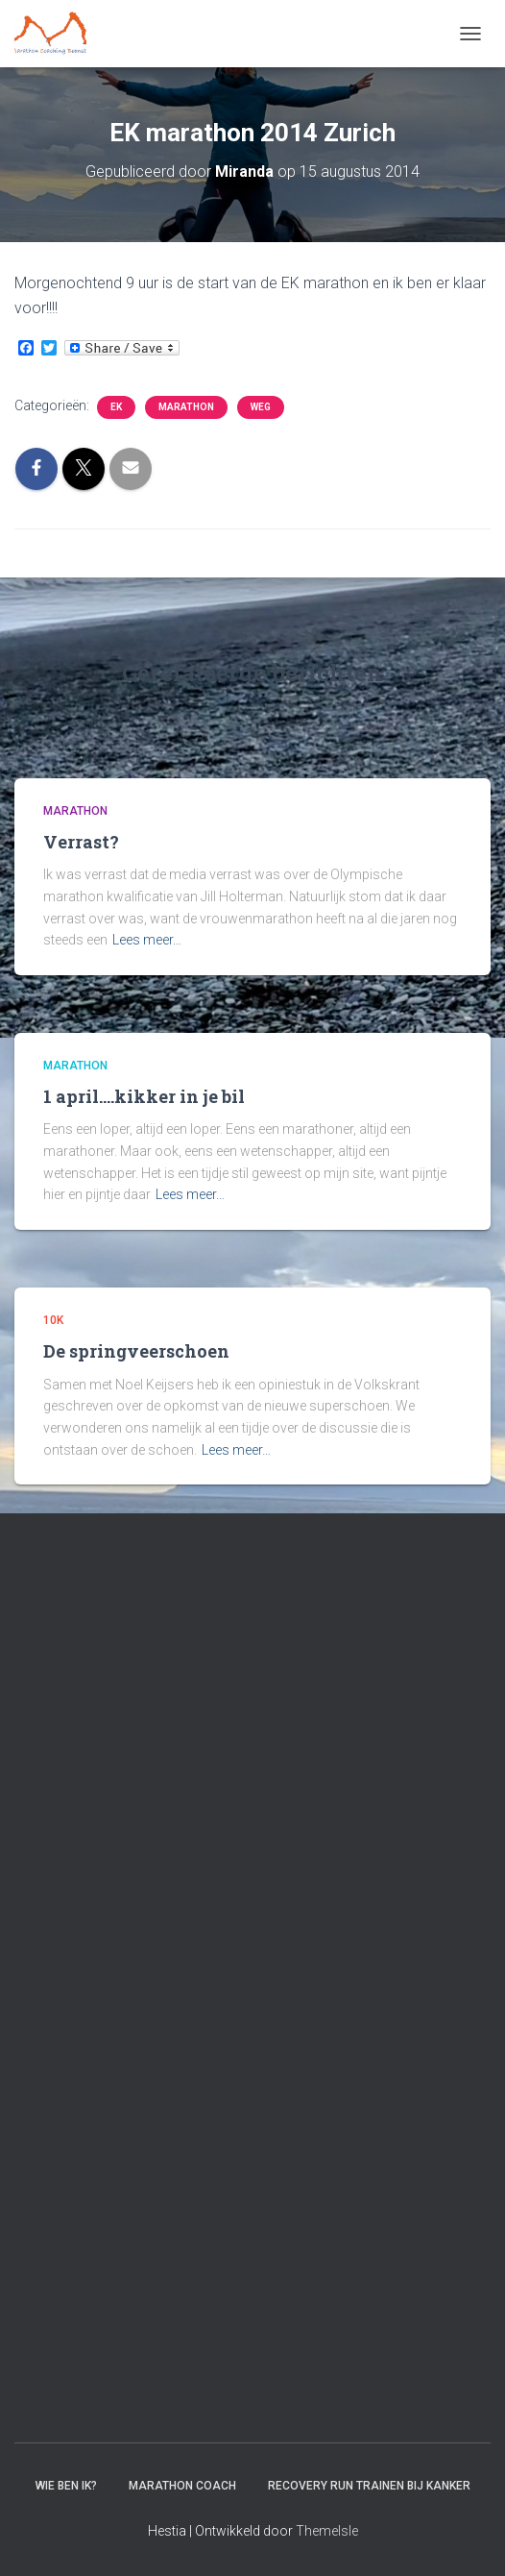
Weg (261, 407)
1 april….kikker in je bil (144, 1096)
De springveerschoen (136, 1350)
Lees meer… (146, 939)
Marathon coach (182, 2485)
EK (116, 407)
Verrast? (81, 841)
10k (53, 1320)
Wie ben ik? (66, 2485)
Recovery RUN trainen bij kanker (369, 2485)
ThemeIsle (327, 2531)
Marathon (186, 407)
